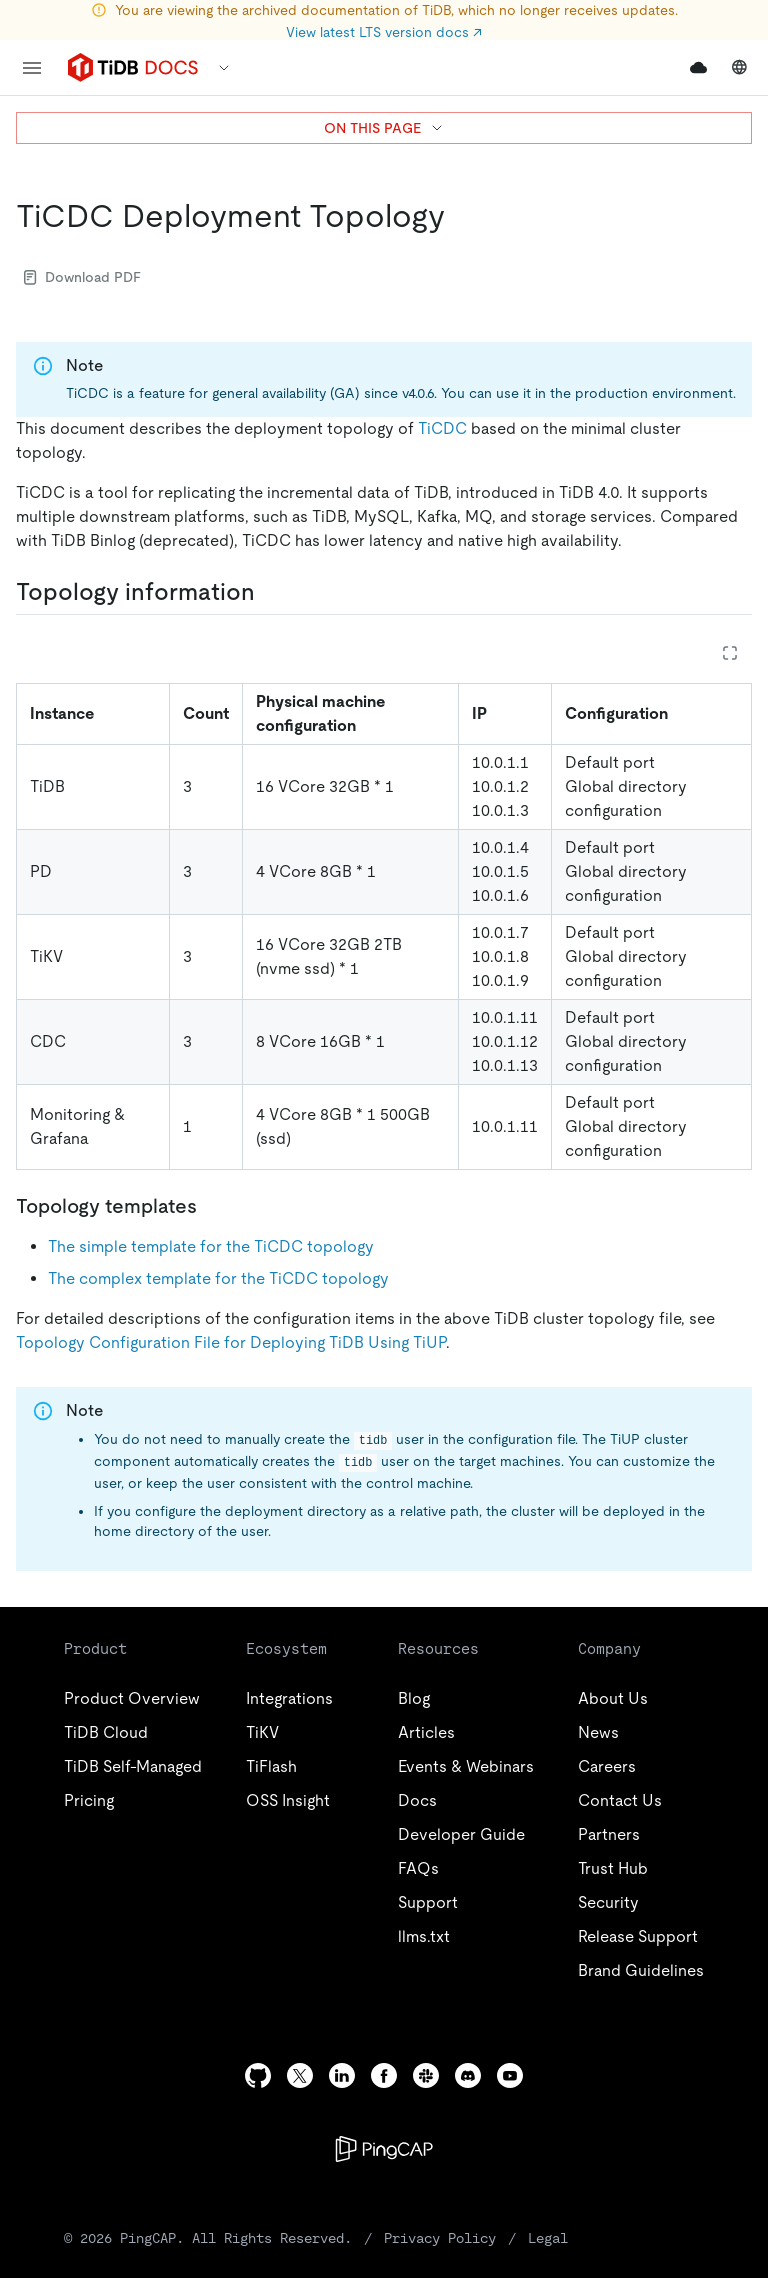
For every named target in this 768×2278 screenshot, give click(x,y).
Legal (548, 2238)
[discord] (468, 2075)
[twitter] (300, 2075)
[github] (258, 2075)
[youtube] (510, 2075)
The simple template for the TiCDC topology (211, 1246)
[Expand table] (730, 653)
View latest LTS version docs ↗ (384, 32)
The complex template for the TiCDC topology (218, 1278)
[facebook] (384, 2075)
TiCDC (442, 428)
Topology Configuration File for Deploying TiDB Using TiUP (231, 1342)
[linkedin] (342, 2075)
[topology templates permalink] (213, 1206)
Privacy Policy (440, 2238)
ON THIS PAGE (384, 128)
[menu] (32, 68)
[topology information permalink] (271, 592)
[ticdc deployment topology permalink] (461, 216)
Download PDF (82, 277)
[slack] (426, 2075)
